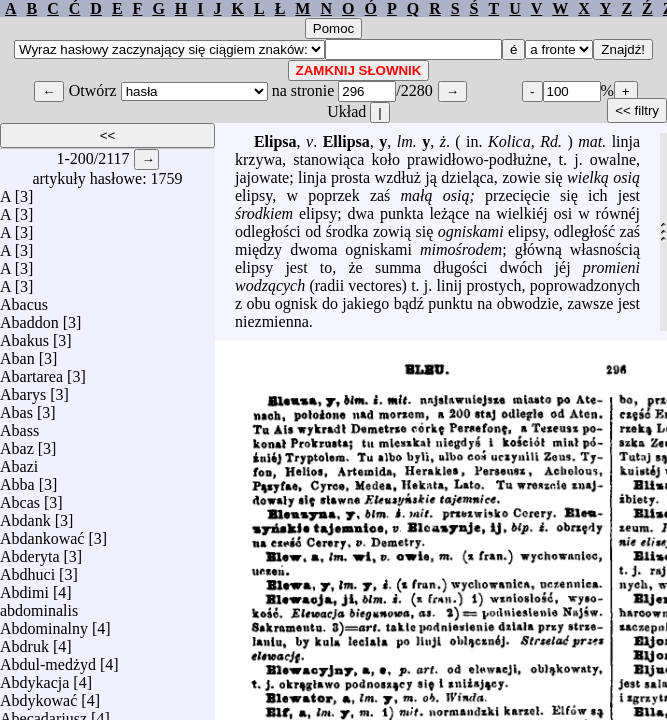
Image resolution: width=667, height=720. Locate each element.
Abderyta (30, 551)
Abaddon (29, 317)
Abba (17, 479)
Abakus (24, 335)
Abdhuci (27, 569)
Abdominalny (44, 623)
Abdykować (38, 695)
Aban (17, 353)
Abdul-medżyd (48, 659)
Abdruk (24, 641)
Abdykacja (34, 677)
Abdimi (24, 587)
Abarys (23, 389)
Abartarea (31, 371)
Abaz (17, 443)
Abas (16, 407)
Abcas (20, 497)
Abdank (25, 515)
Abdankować (42, 533)
